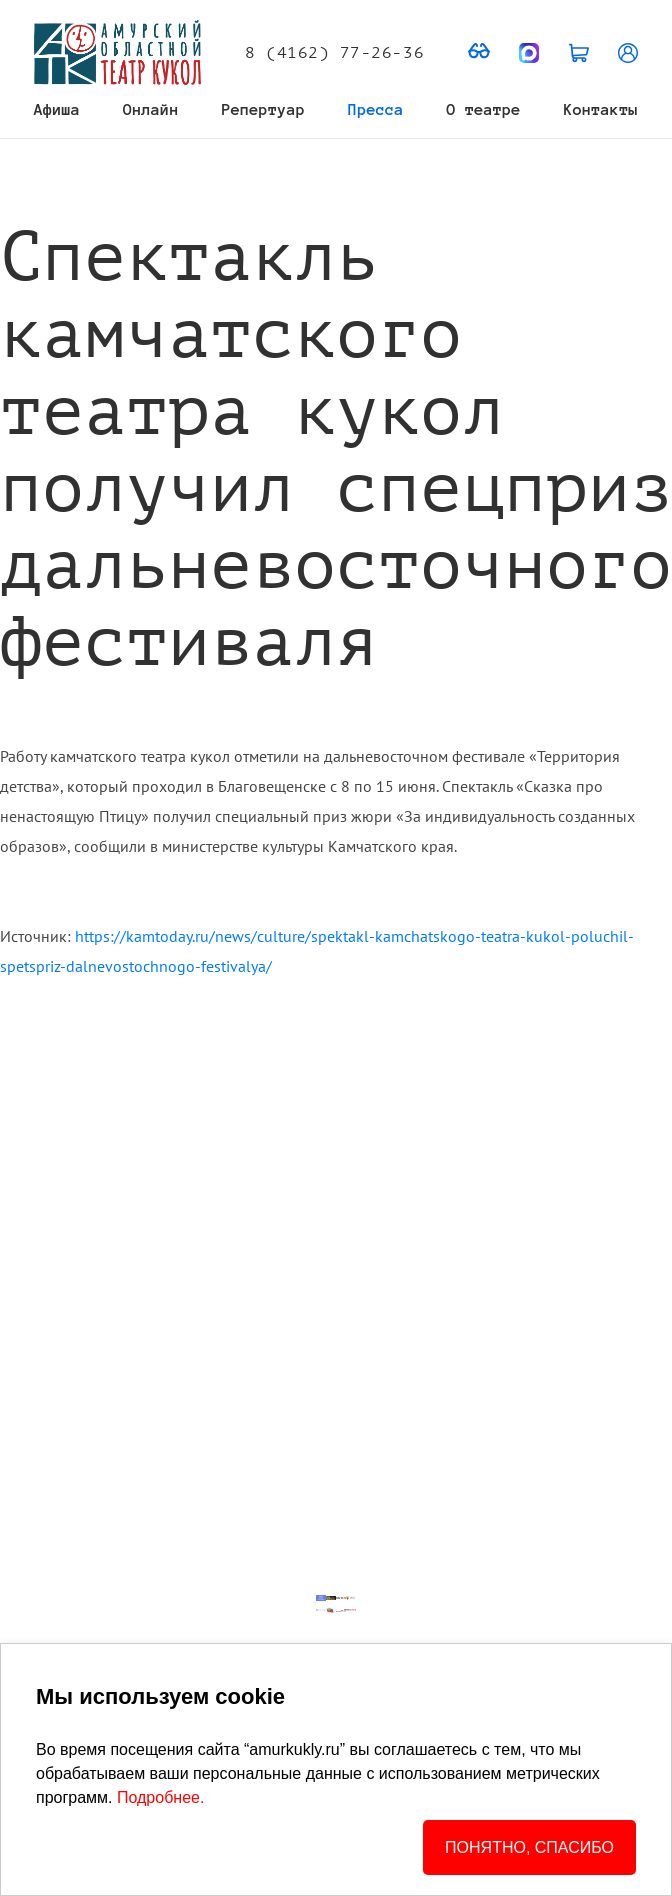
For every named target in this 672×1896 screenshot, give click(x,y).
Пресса (376, 109)
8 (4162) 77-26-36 (334, 53)
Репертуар (264, 109)
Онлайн (151, 109)
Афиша (57, 109)
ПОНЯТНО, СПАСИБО (529, 1847)
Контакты (601, 109)
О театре (484, 109)
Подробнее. (160, 1797)
